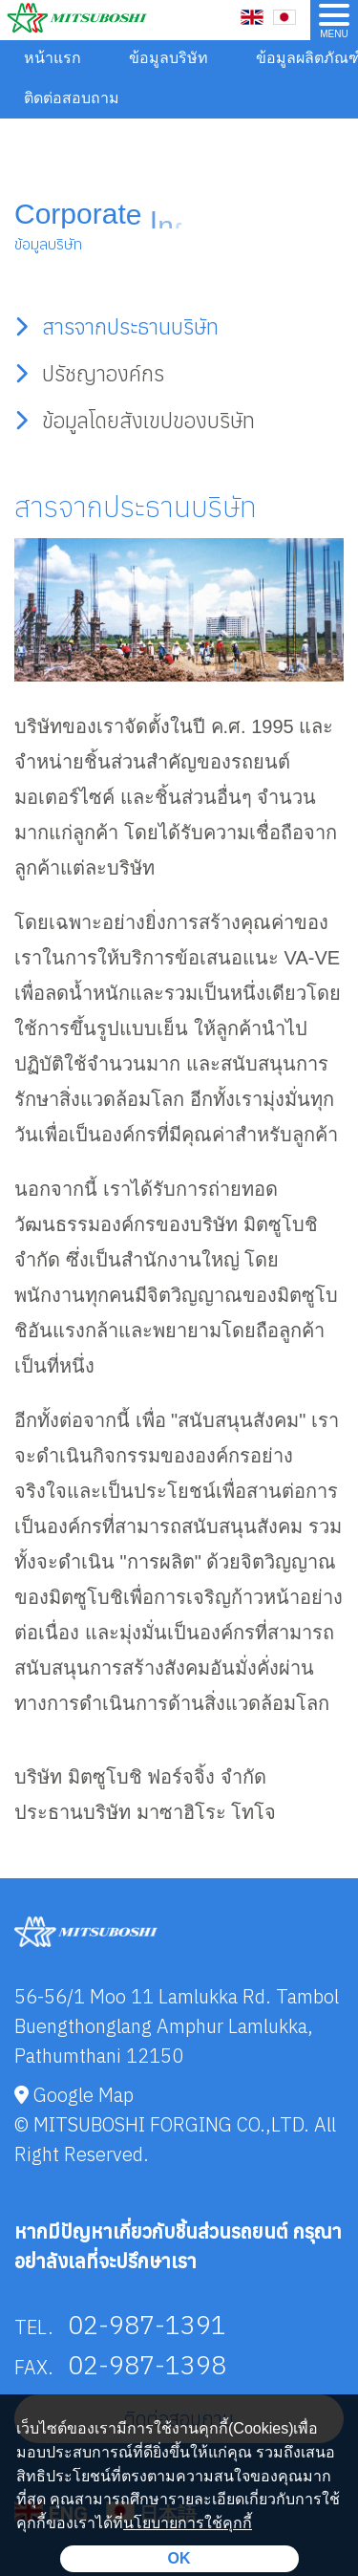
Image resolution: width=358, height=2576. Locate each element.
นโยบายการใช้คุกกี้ (187, 2523)
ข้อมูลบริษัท (168, 58)
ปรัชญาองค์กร (89, 373)
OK (179, 2558)
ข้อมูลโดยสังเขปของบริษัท (134, 420)
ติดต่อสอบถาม (71, 98)
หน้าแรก (52, 58)
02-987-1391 (147, 2324)
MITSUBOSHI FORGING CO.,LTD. (171, 2124)
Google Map (74, 2095)
